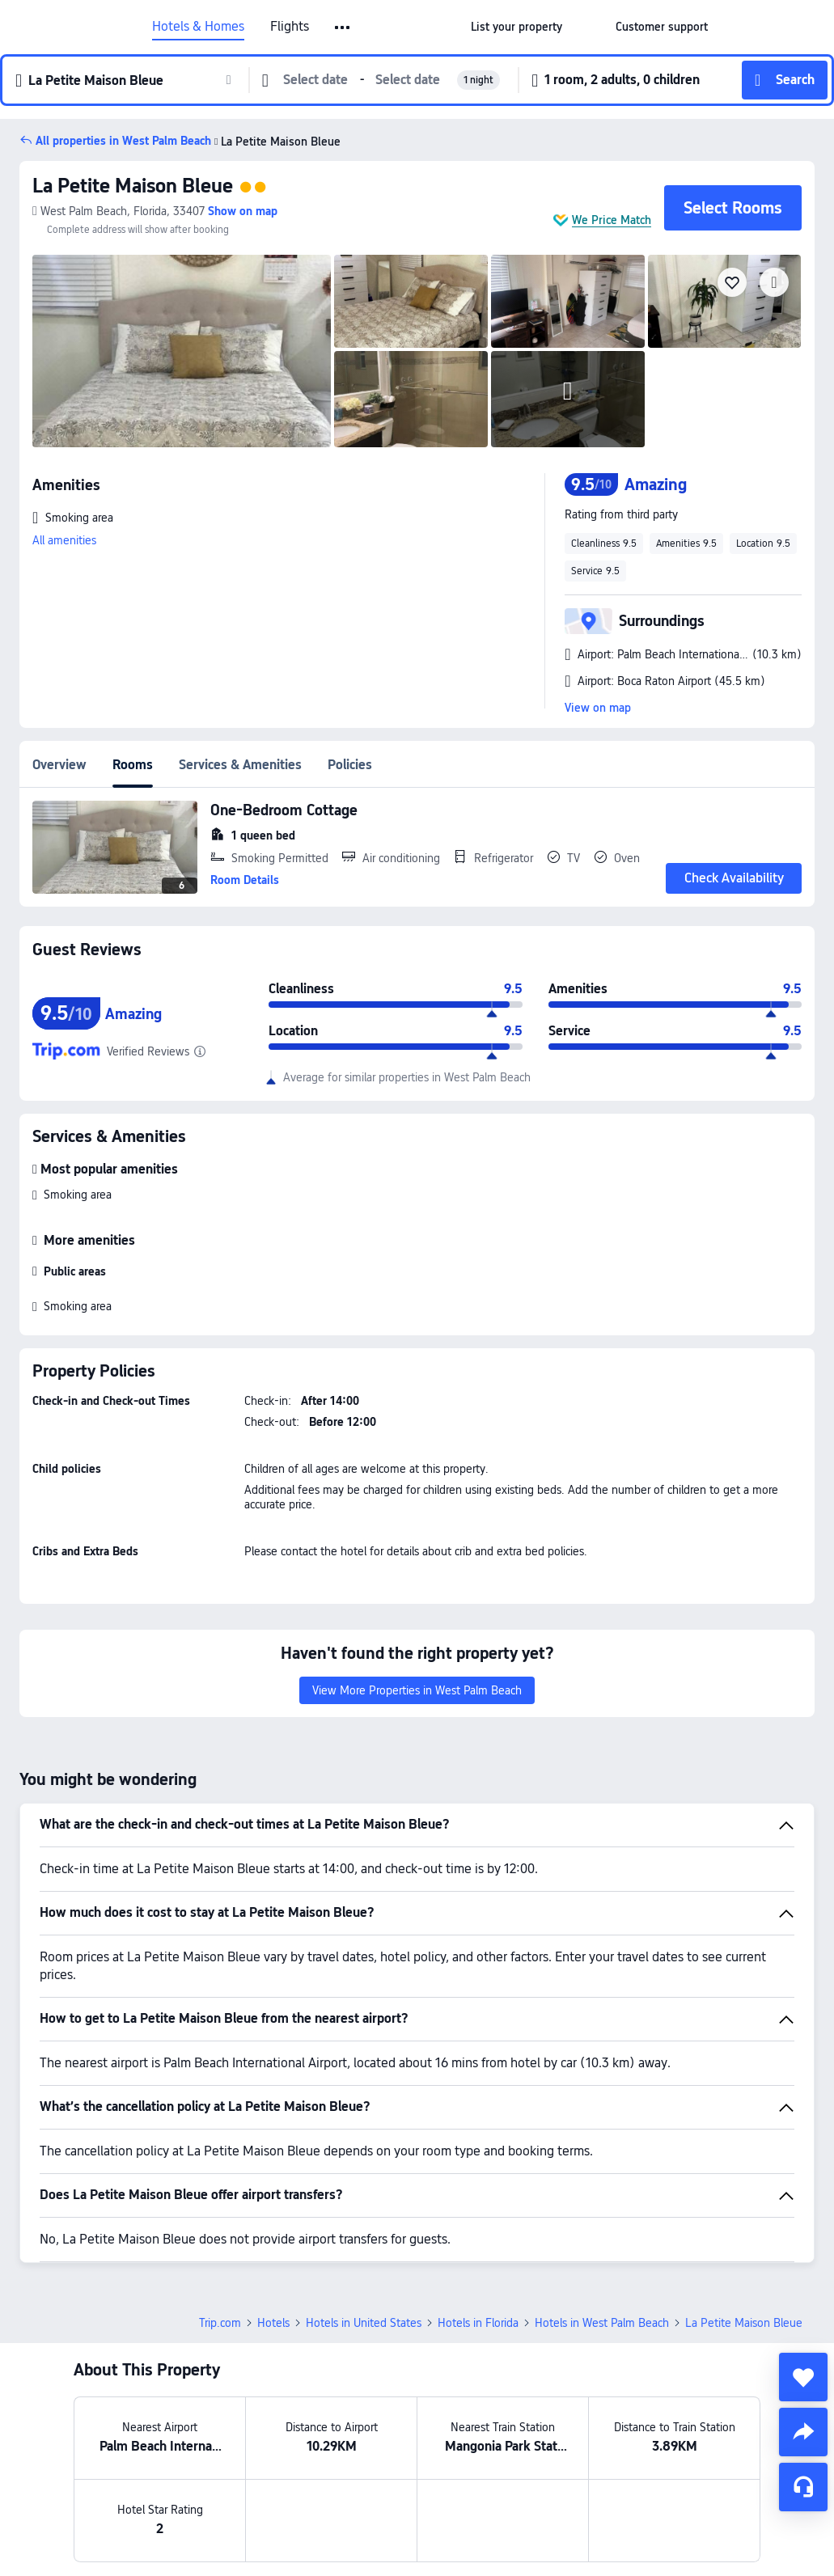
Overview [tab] (59, 764)
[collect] (803, 2377)
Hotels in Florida (478, 2322)
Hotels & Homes (198, 26)
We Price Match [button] (611, 220)
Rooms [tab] (132, 764)
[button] (343, 27)
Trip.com (220, 2322)
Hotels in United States (363, 2322)
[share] (803, 2432)
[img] (181, 351)
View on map (598, 707)
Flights (289, 26)
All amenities (64, 540)
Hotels (273, 2322)
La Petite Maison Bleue (132, 185)
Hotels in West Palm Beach (602, 2322)
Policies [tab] (350, 764)
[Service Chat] (803, 2487)
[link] (516, 26)
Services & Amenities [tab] (240, 764)
